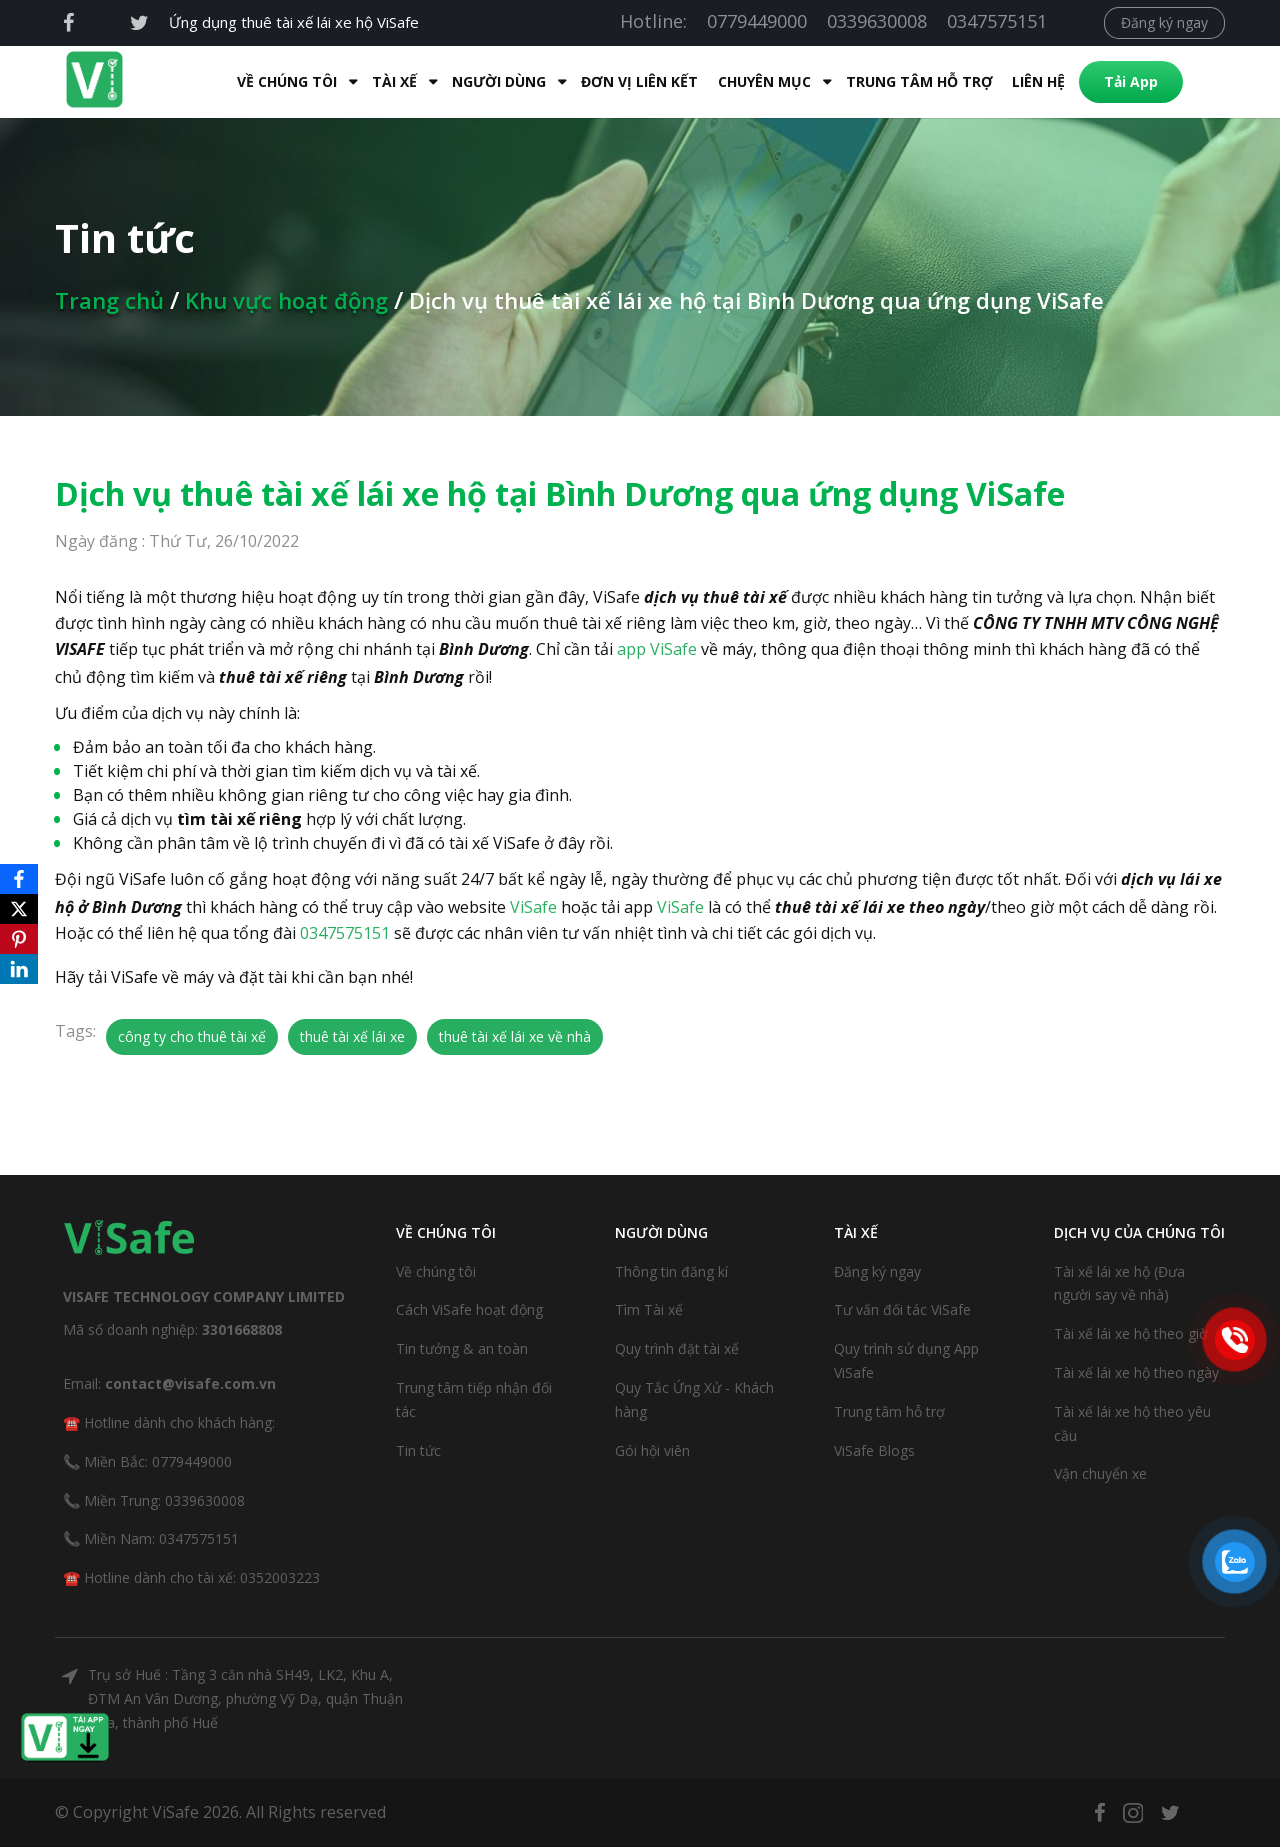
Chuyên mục (757, 81)
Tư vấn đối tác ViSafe (902, 1309)
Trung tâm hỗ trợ (912, 81)
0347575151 (997, 21)
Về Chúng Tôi (280, 81)
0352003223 (280, 1577)
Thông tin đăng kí (671, 1271)
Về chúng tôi (436, 1271)
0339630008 (877, 21)
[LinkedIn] (19, 969)
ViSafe (533, 907)
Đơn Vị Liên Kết (632, 81)
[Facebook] (19, 879)
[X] (19, 909)
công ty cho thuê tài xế (192, 1036)
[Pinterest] (19, 939)
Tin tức (418, 1450)
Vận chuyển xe (1100, 1473)
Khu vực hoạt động (286, 300)
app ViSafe (657, 649)
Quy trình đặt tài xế (677, 1348)
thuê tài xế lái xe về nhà (515, 1036)
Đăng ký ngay (1164, 22)
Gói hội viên (652, 1450)
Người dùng (492, 81)
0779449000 (757, 21)
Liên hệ (1031, 81)
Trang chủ (109, 300)
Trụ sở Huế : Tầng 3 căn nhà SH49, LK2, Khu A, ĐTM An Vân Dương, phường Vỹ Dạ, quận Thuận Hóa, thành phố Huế (245, 1698)
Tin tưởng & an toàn (462, 1348)
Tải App (1124, 81)
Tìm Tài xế (649, 1309)
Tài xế (387, 81)
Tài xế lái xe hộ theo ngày (1136, 1372)
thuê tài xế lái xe (352, 1036)
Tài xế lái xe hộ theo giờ (1131, 1333)
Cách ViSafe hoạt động (469, 1309)
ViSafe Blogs (874, 1450)
